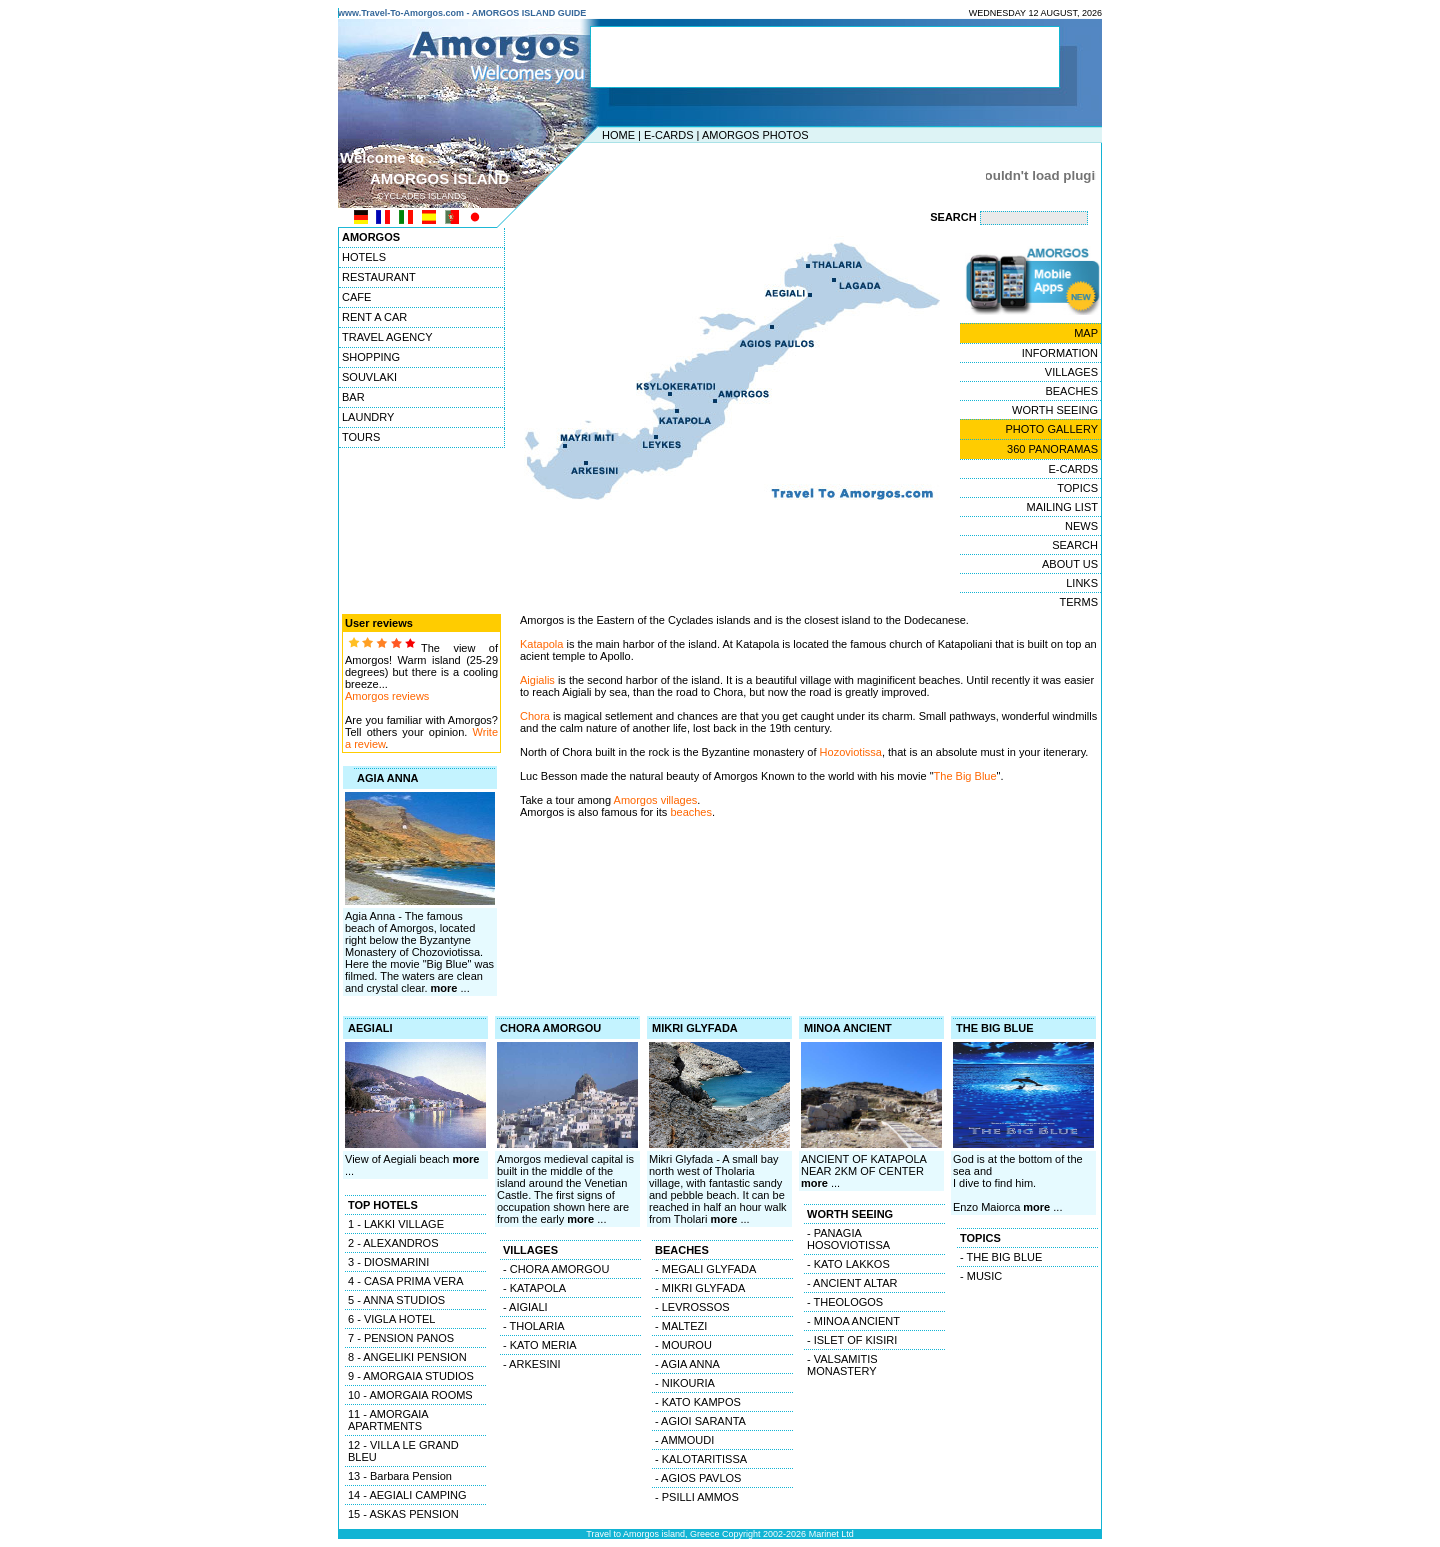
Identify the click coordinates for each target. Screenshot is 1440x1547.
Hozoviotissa (851, 752)
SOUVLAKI (369, 377)
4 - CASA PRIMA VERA (406, 1281)
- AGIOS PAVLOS (698, 1478)
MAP (1086, 333)
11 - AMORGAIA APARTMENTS (388, 1420)
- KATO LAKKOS (848, 1264)
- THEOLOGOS (845, 1302)
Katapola (541, 644)
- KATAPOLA (534, 1288)
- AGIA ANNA (687, 1364)
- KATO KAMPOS (698, 1402)
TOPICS (1077, 488)
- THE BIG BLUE (1001, 1257)
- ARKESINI (531, 1364)
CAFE (356, 297)
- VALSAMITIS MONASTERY (842, 1365)
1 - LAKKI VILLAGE (396, 1224)
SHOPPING (371, 357)
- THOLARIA (534, 1326)
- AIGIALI (525, 1307)
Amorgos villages (654, 800)
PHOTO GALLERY (1051, 429)
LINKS (1082, 583)
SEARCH (1075, 545)
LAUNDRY (368, 417)
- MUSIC (981, 1276)
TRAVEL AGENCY (387, 337)
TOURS (361, 437)
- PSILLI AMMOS (697, 1497)
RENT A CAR (374, 317)
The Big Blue (965, 776)
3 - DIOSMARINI (388, 1262)
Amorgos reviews (387, 696)
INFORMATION (1060, 353)
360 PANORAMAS (1052, 449)
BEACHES (1071, 391)
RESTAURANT (379, 277)
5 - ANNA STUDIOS (396, 1300)
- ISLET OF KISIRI (852, 1340)
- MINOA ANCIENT (853, 1321)
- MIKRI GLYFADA (700, 1288)
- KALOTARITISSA (701, 1459)
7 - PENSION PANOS (401, 1338)
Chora (535, 716)
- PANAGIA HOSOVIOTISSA (848, 1239)
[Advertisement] (715, 175)
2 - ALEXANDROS (393, 1243)
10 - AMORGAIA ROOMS (410, 1395)
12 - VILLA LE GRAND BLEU (403, 1451)
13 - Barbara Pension (400, 1476)
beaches (691, 812)
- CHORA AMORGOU (556, 1269)
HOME (618, 135)
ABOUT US (1070, 564)
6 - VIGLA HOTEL (391, 1319)
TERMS (1079, 602)
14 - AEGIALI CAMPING (407, 1495)
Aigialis (537, 680)
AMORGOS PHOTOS (755, 135)
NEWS (1081, 526)
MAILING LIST (1062, 507)
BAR (353, 397)
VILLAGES (1071, 372)
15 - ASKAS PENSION (403, 1514)
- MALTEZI (681, 1326)
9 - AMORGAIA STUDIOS (411, 1376)
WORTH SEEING (1055, 410)
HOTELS (364, 257)
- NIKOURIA (685, 1383)
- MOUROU (683, 1345)
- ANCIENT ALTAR (852, 1283)
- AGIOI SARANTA (700, 1421)
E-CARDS (669, 135)
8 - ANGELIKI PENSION (407, 1357)
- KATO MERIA (540, 1345)
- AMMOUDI (684, 1440)
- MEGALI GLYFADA (705, 1269)
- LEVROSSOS (692, 1307)
